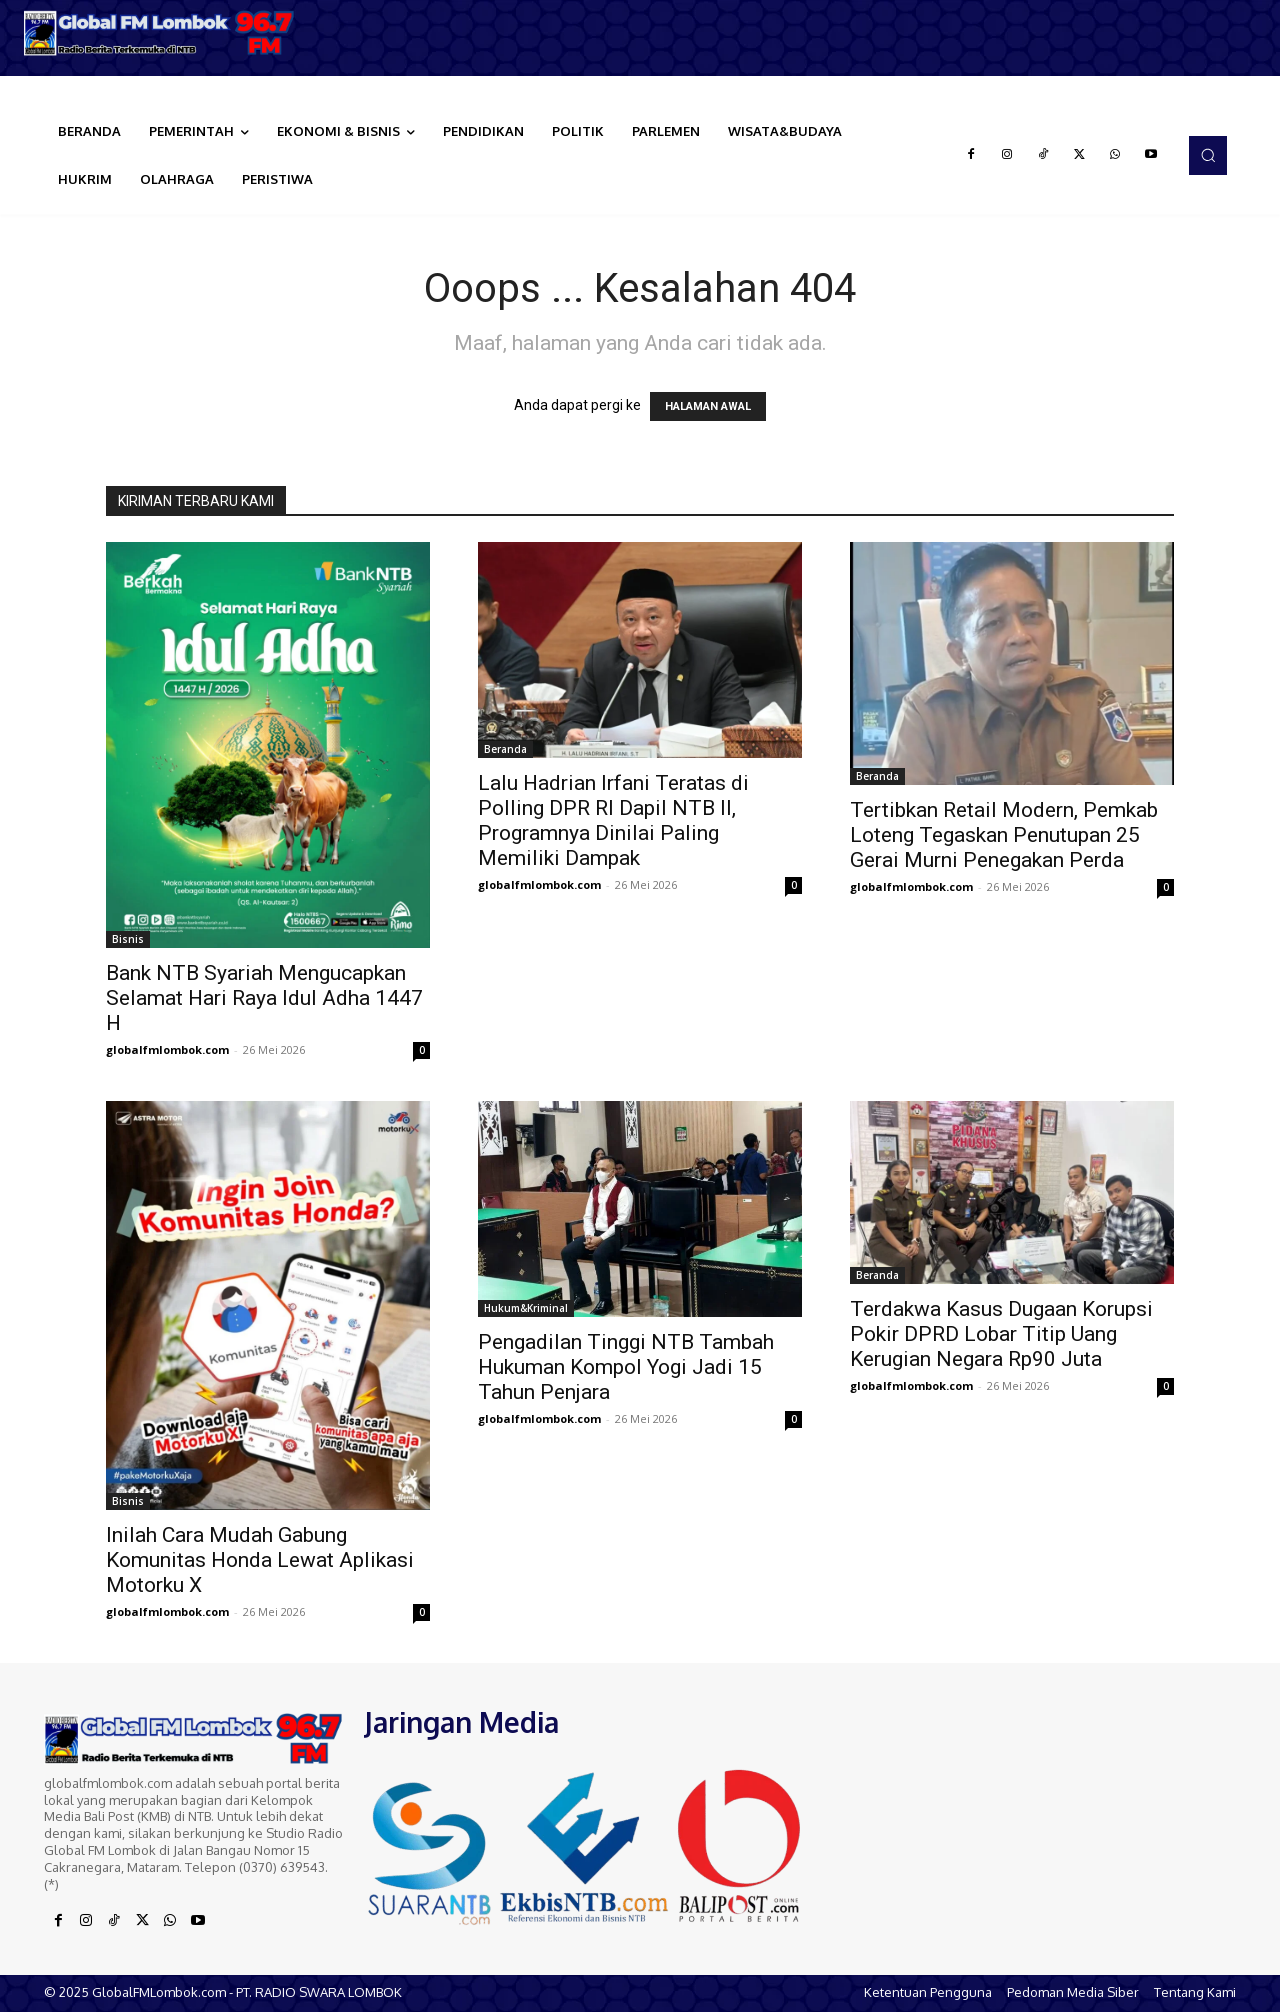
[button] (1208, 155)
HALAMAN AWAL (708, 406)
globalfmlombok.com (167, 1049)
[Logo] (160, 33)
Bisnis (128, 939)
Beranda (505, 749)
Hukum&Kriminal (526, 1308)
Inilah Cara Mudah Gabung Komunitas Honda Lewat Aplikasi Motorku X (260, 1560)
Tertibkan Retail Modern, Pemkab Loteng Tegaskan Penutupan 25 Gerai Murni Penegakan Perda (1004, 835)
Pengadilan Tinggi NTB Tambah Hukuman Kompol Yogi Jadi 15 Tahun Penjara (626, 1367)
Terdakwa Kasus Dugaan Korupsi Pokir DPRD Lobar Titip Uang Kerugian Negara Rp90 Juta (1001, 1334)
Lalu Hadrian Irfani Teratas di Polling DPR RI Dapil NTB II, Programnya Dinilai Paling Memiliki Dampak (613, 820)
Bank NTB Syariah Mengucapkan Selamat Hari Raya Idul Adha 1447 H (264, 998)
